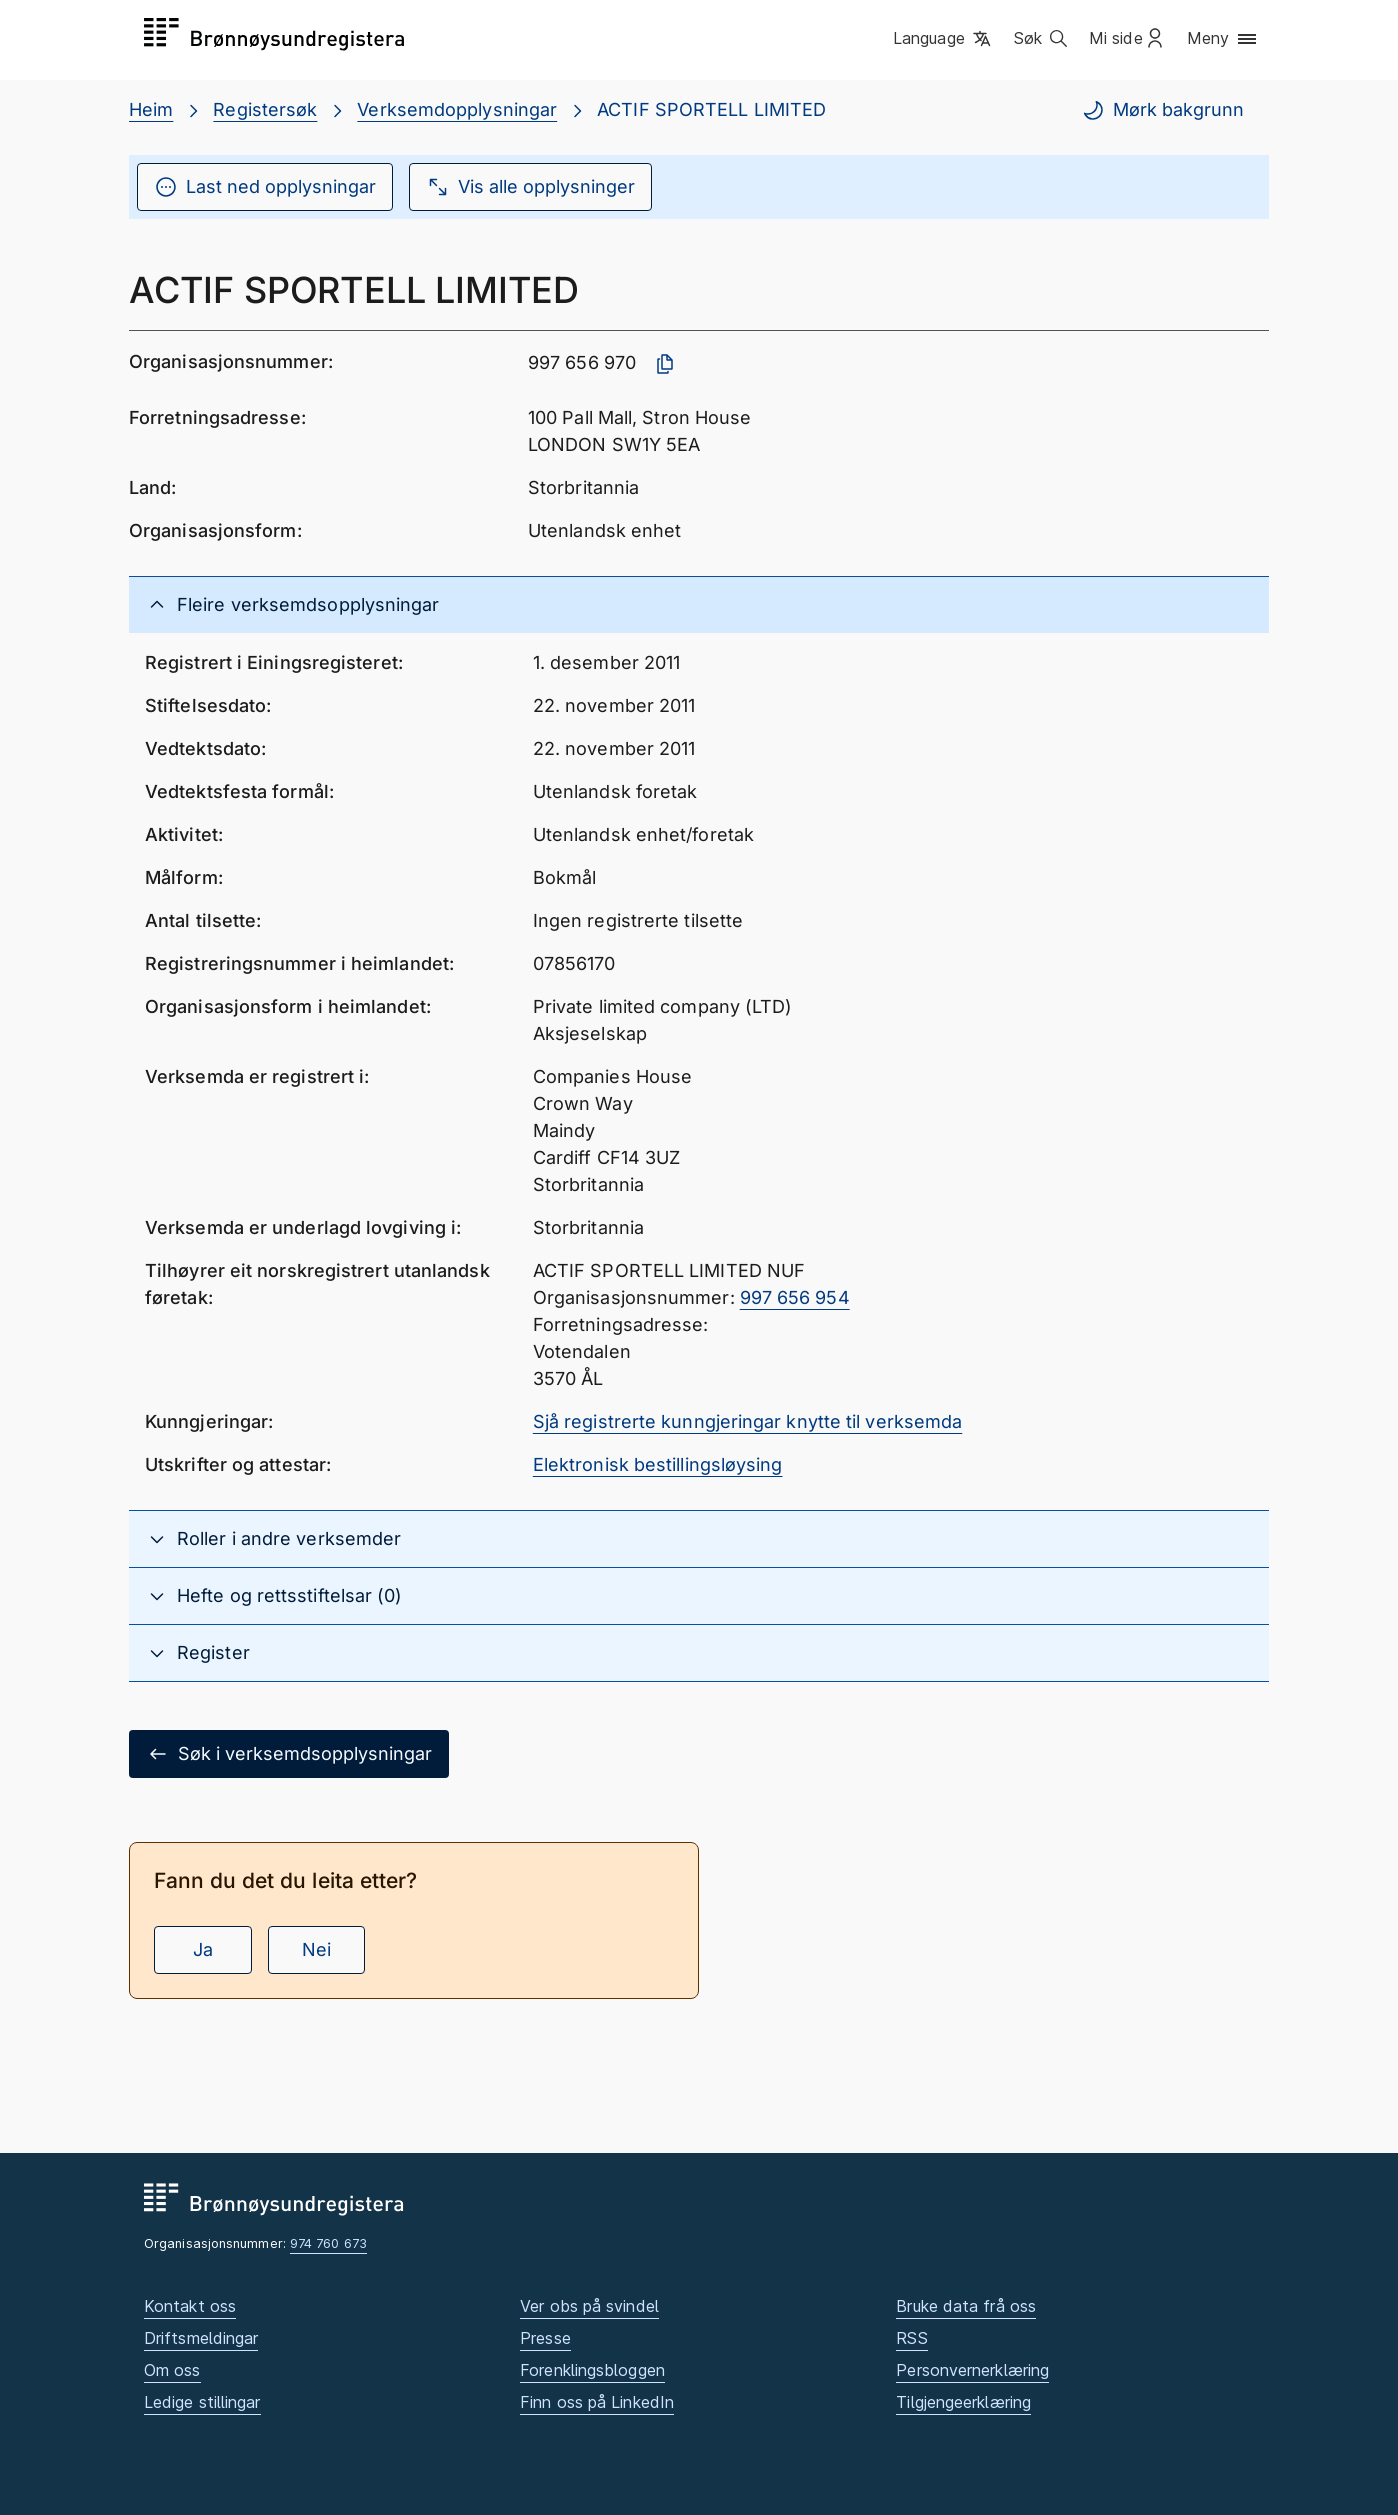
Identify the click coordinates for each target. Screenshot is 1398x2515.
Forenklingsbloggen (592, 2370)
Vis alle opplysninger (530, 187)
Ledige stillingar (202, 2402)
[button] (943, 39)
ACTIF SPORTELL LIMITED (711, 109)
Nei (316, 1949)
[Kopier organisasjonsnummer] (665, 364)
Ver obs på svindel (589, 2306)
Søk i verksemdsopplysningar (289, 1754)
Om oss (172, 2370)
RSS (911, 2338)
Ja (203, 1949)
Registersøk (265, 109)
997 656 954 (795, 1297)
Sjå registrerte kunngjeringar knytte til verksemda (748, 1421)
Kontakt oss (190, 2306)
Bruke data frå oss (966, 2306)
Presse (545, 2338)
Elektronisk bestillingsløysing (658, 1464)
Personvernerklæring (972, 2370)
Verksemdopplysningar (457, 109)
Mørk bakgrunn (1162, 110)
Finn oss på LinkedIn (597, 2402)
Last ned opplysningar (265, 187)
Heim (151, 109)
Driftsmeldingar (201, 2338)
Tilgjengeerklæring (963, 2402)
